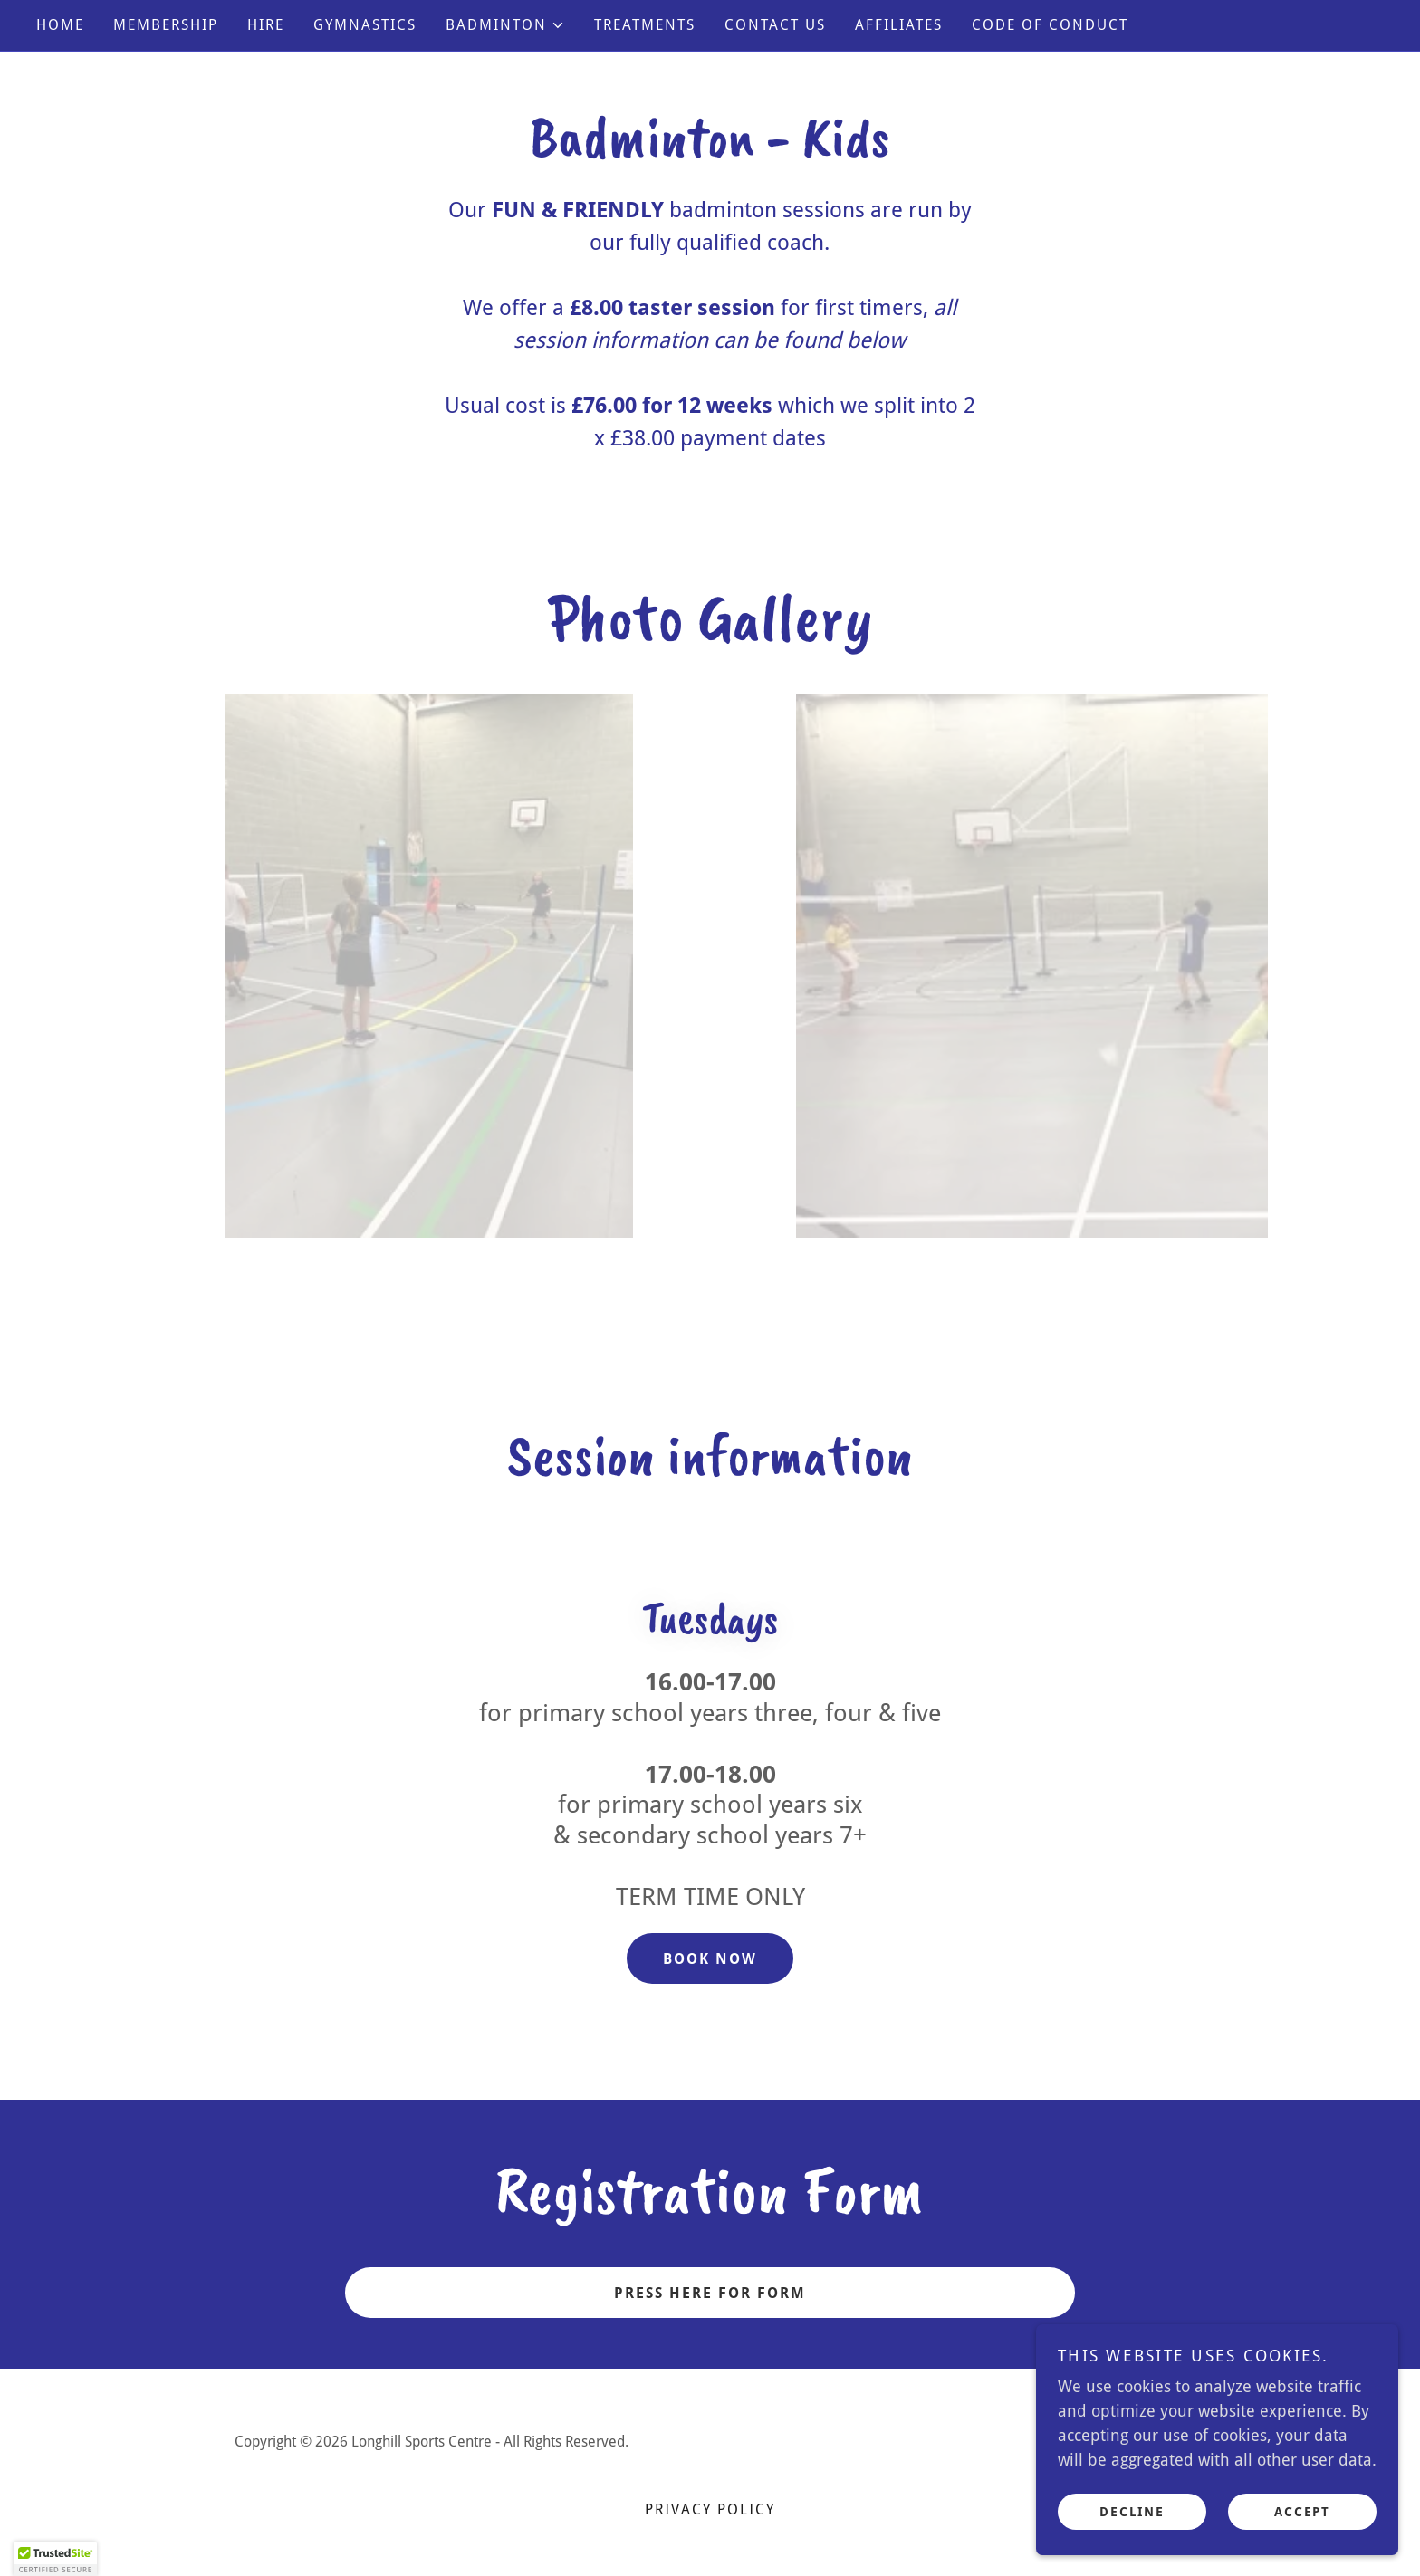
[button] (505, 25)
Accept (1302, 2511)
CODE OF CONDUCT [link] (1050, 25)
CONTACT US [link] (775, 25)
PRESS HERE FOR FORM (710, 2293)
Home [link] (60, 25)
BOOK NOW (710, 1959)
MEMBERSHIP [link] (165, 25)
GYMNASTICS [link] (365, 25)
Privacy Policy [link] (710, 2509)
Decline (1131, 2511)
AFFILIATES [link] (899, 25)
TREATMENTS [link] (645, 25)
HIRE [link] (265, 25)
